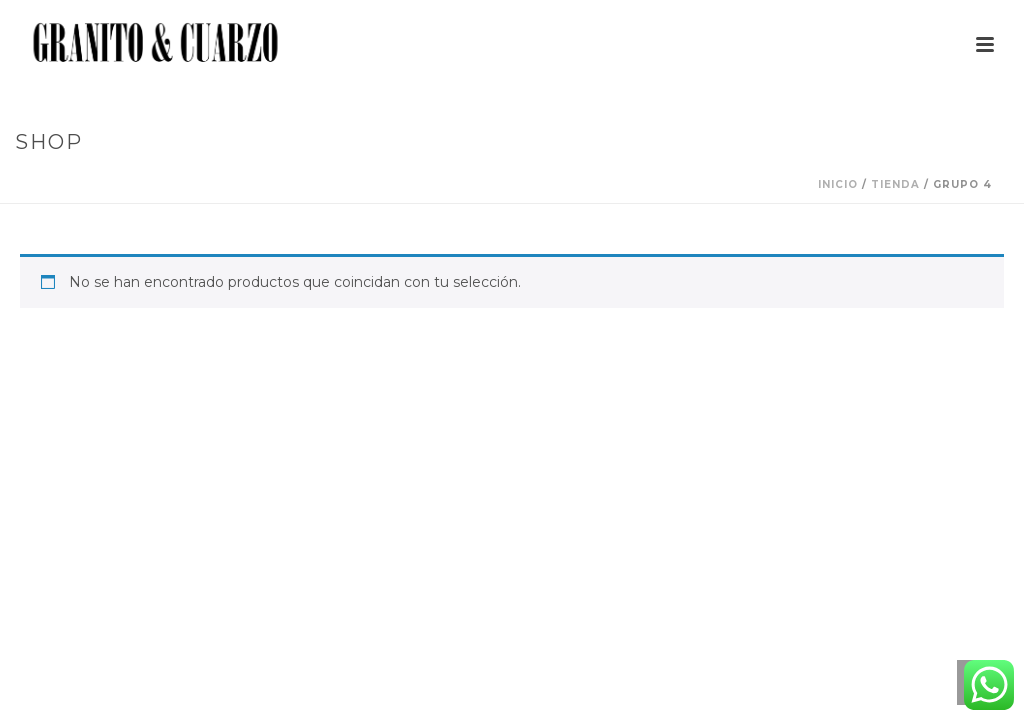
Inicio (838, 184)
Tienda (895, 184)
